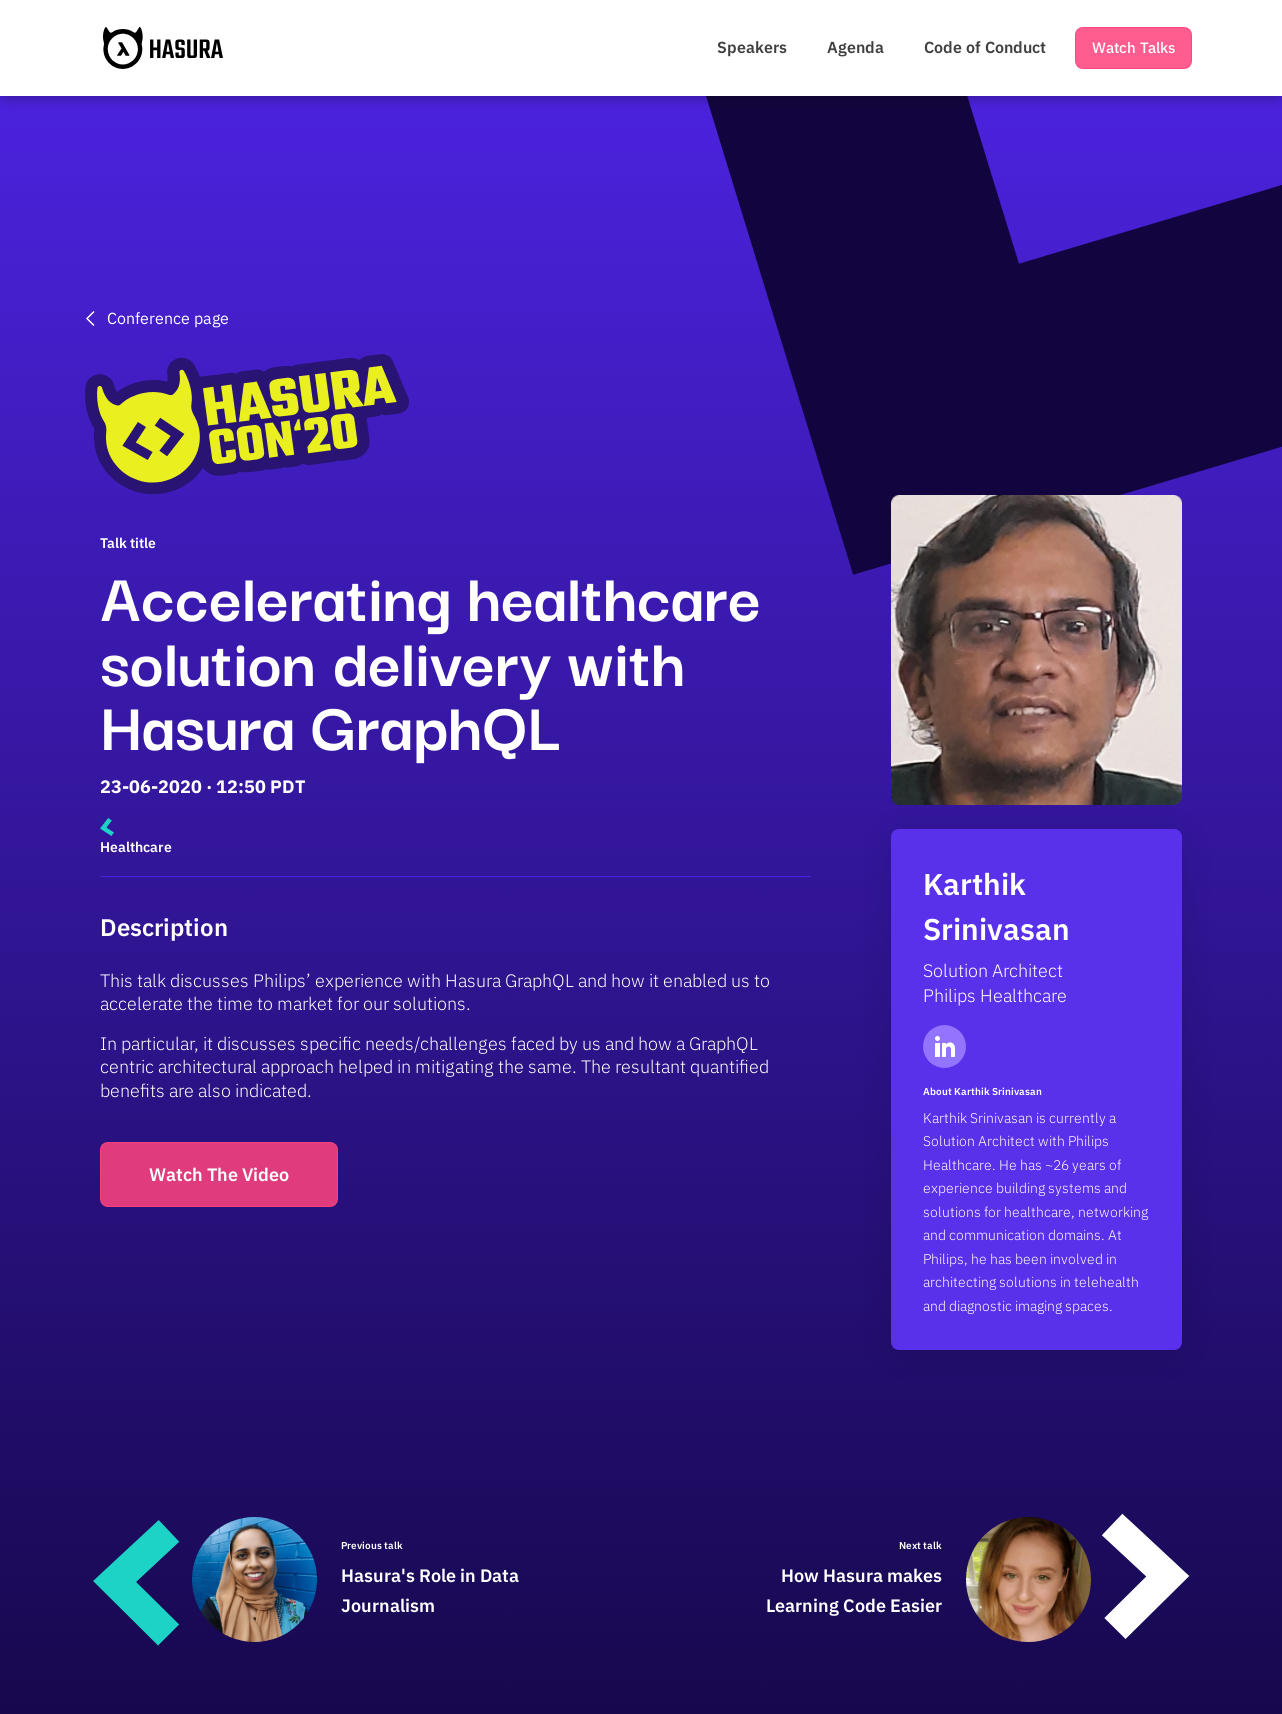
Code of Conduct (985, 47)
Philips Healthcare (995, 995)
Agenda (855, 47)
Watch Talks (1133, 47)
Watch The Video (219, 1174)
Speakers (752, 47)
